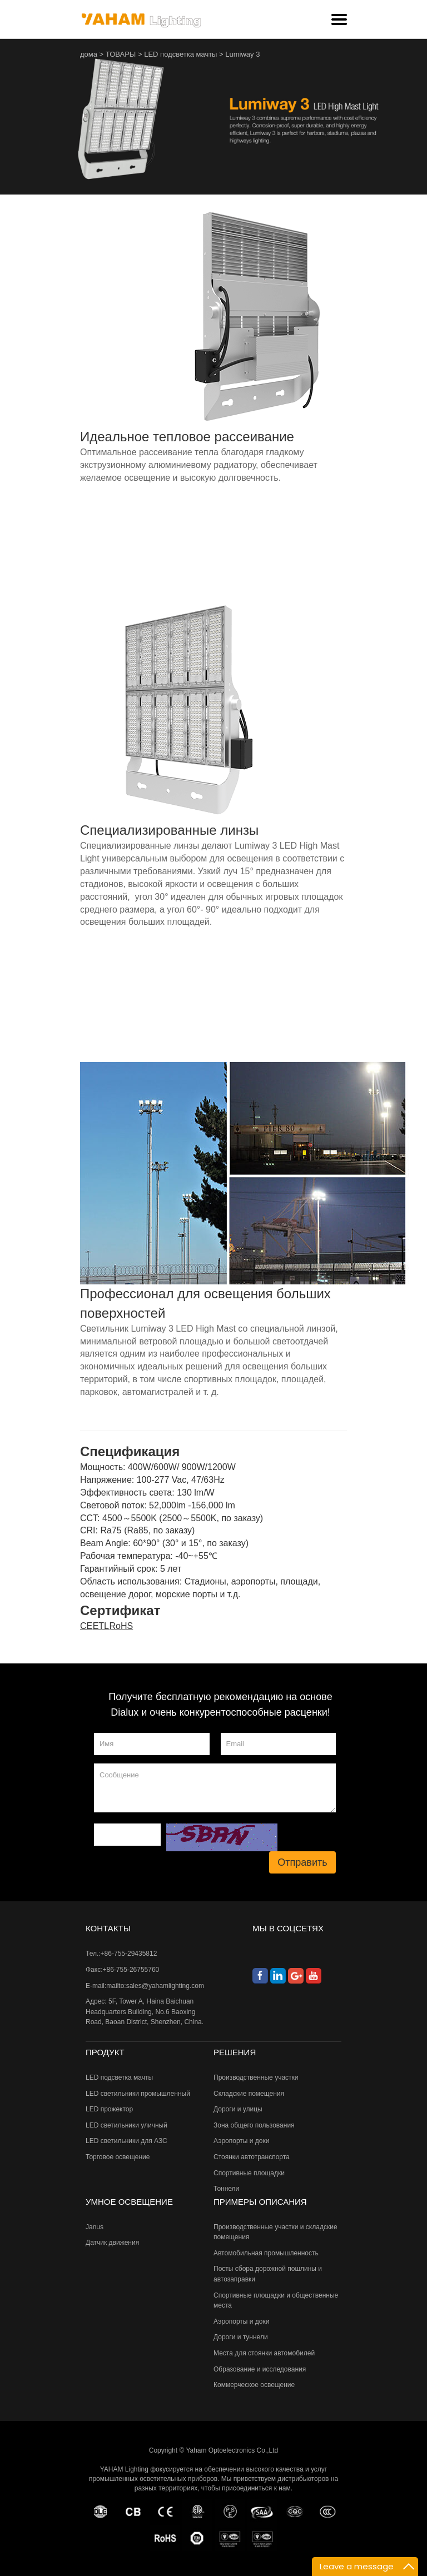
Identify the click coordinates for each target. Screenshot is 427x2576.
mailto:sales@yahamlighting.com (155, 1986)
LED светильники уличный (126, 2125)
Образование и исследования (260, 2369)
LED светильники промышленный (138, 2093)
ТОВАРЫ (121, 54)
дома (88, 54)
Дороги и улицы (238, 2109)
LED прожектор (109, 2109)
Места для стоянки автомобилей (264, 2353)
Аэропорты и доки (241, 2141)
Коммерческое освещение (254, 2385)
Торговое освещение (118, 2157)
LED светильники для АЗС (126, 2141)
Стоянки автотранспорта (252, 2157)
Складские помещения (249, 2093)
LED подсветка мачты (180, 54)
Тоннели (226, 2189)
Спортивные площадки (249, 2173)
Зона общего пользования (254, 2125)
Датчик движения (112, 2242)
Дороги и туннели (241, 2337)
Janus (94, 2227)
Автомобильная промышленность (266, 2253)
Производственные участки (256, 2077)
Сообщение (215, 1787)
